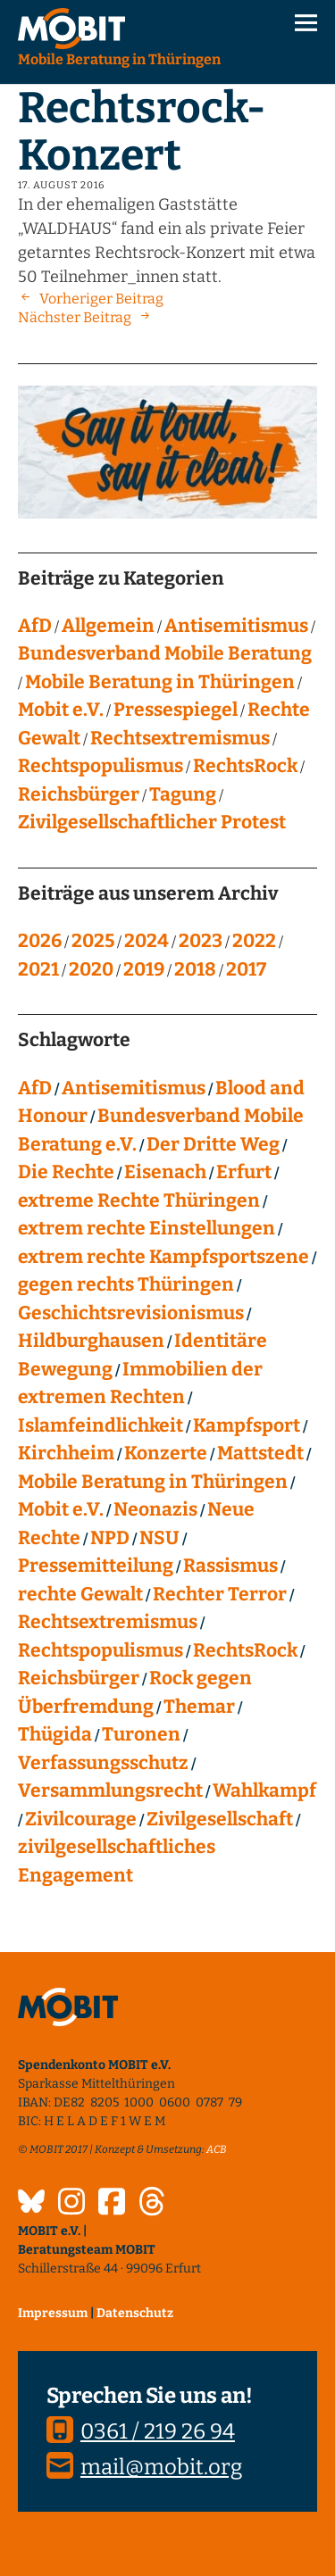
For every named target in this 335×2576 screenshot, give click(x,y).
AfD (35, 625)
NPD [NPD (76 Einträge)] (110, 1538)
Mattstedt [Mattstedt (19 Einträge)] (260, 1453)
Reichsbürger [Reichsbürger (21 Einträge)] (78, 1678)
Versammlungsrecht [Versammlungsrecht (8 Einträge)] (110, 1790)
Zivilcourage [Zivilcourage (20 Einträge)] (81, 1819)
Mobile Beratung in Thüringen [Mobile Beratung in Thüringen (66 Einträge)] (153, 1481)
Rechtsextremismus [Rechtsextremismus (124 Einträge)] (107, 1621)
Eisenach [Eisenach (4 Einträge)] (165, 1172)
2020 (91, 969)
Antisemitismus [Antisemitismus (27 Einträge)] (133, 1088)
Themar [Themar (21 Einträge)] (199, 1706)
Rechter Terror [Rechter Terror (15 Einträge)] (220, 1594)
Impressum (53, 2313)
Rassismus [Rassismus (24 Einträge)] (230, 1565)
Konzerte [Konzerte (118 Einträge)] (165, 1453)
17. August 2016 (61, 185)
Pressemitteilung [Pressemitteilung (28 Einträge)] (95, 1565)
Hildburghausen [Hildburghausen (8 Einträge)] (91, 1340)
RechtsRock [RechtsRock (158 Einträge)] (245, 1650)
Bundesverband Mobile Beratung (165, 653)
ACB (216, 2149)
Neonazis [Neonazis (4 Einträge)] (155, 1509)
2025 (92, 940)
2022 (254, 940)
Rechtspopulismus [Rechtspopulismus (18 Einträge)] (100, 1650)
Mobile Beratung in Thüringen (160, 682)
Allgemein (108, 625)
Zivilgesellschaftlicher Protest (152, 822)
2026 (40, 940)
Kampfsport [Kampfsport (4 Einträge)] (246, 1425)
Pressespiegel (175, 709)
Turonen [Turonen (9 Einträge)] (141, 1734)
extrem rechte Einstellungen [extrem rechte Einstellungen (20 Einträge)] (146, 1228)
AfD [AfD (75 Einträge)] (35, 1088)
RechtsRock (245, 765)
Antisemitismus (236, 625)
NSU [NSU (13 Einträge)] (159, 1538)
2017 (246, 969)
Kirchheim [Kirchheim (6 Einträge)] (66, 1453)
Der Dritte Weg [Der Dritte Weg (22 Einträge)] (213, 1144)
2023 (200, 940)
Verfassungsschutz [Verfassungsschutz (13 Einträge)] (103, 1762)
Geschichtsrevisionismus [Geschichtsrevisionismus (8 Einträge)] (131, 1313)
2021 (38, 969)
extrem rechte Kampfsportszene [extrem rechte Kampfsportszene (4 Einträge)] (163, 1256)
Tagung (182, 794)
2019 (143, 969)
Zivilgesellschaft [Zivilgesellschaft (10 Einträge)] (220, 1819)
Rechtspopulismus (100, 765)
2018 (195, 969)
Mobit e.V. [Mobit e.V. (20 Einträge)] (61, 1509)
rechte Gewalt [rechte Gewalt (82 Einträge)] (80, 1594)
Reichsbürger (78, 794)
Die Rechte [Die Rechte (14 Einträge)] (66, 1172)
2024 (146, 940)
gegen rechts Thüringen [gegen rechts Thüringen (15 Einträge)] (126, 1284)
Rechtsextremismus (180, 738)
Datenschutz (134, 2313)
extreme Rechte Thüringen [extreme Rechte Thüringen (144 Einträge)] (139, 1200)
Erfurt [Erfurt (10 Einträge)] (244, 1172)
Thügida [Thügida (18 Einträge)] (55, 1734)
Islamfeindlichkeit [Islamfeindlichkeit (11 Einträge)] (100, 1425)
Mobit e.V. (61, 709)
